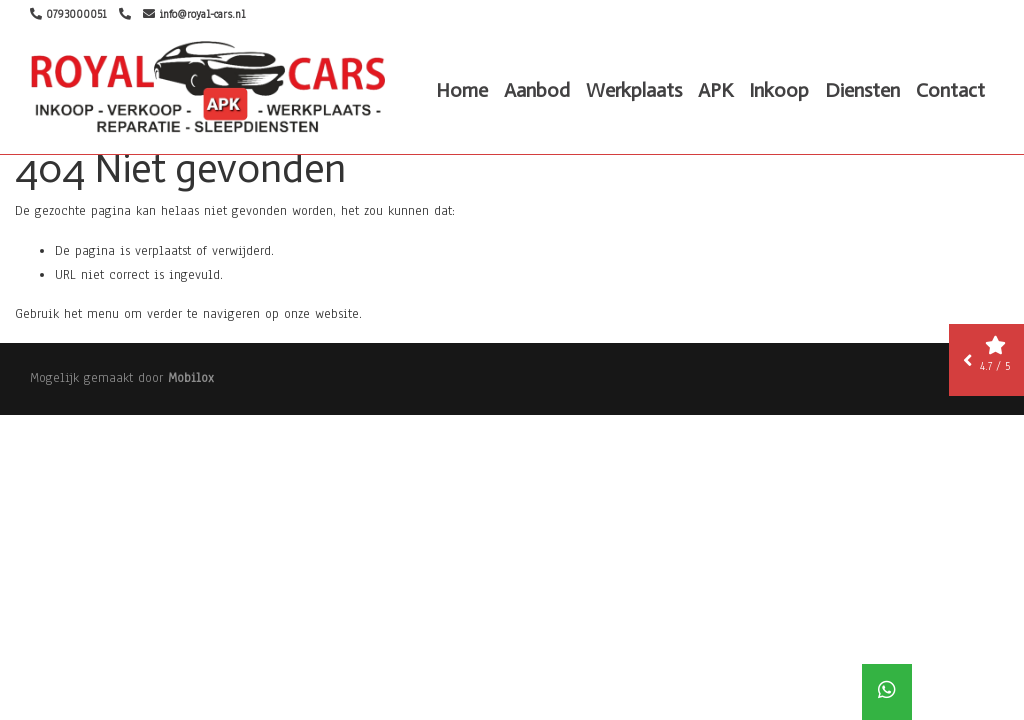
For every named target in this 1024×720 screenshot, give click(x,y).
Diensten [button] (862, 90)
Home (462, 90)
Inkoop (779, 90)
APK (715, 90)
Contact (950, 90)
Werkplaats (634, 90)
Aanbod (537, 90)
